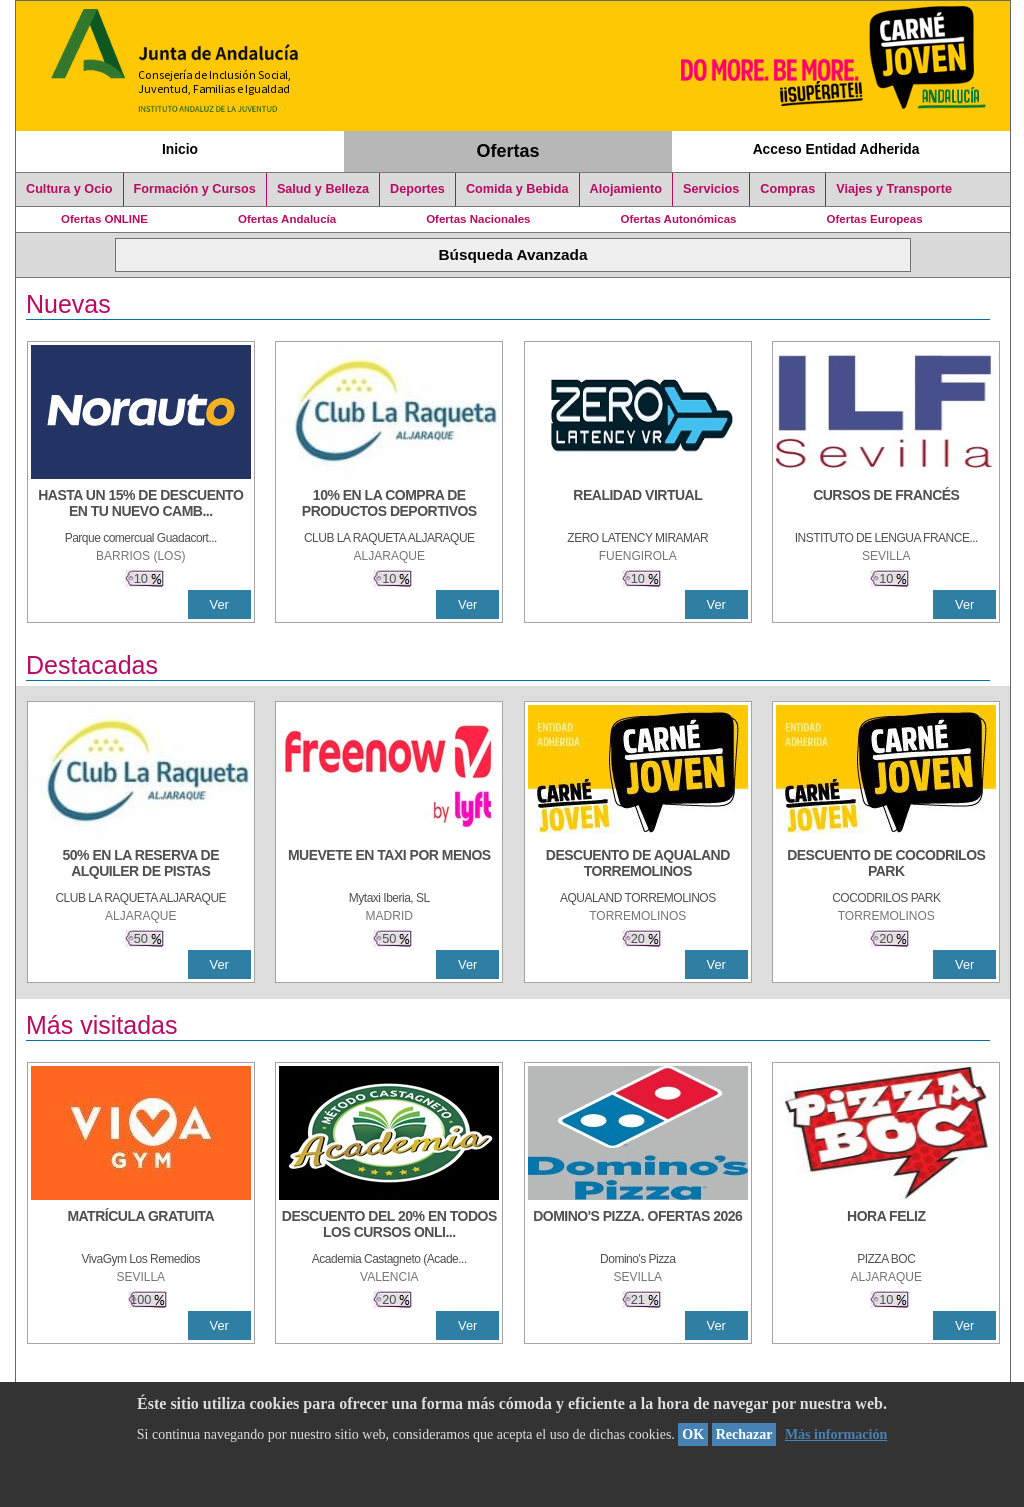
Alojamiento (626, 189)
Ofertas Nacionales (478, 219)
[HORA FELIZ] (886, 1226)
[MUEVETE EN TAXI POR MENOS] (389, 865)
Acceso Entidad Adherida (836, 149)
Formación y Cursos (195, 189)
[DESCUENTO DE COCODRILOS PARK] (886, 865)
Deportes (417, 189)
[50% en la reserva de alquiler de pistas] (141, 865)
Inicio (180, 149)
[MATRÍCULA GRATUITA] (141, 1226)
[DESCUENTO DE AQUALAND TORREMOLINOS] (638, 865)
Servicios (711, 189)
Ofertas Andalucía (287, 219)
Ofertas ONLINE (104, 219)
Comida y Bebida (517, 189)
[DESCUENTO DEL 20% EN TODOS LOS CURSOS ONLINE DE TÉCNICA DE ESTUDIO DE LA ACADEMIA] (389, 1226)
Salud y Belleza (323, 189)
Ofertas (508, 151)
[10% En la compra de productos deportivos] (389, 505)
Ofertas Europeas (875, 219)
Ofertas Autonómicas (678, 219)
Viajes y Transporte (894, 189)
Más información (836, 1434)
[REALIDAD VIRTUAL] (638, 505)
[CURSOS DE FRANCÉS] (886, 505)
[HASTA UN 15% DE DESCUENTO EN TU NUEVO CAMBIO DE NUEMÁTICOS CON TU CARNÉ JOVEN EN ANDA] (141, 505)
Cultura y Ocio (69, 189)
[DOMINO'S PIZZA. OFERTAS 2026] (638, 1226)
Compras (787, 189)
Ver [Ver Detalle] (219, 604)
